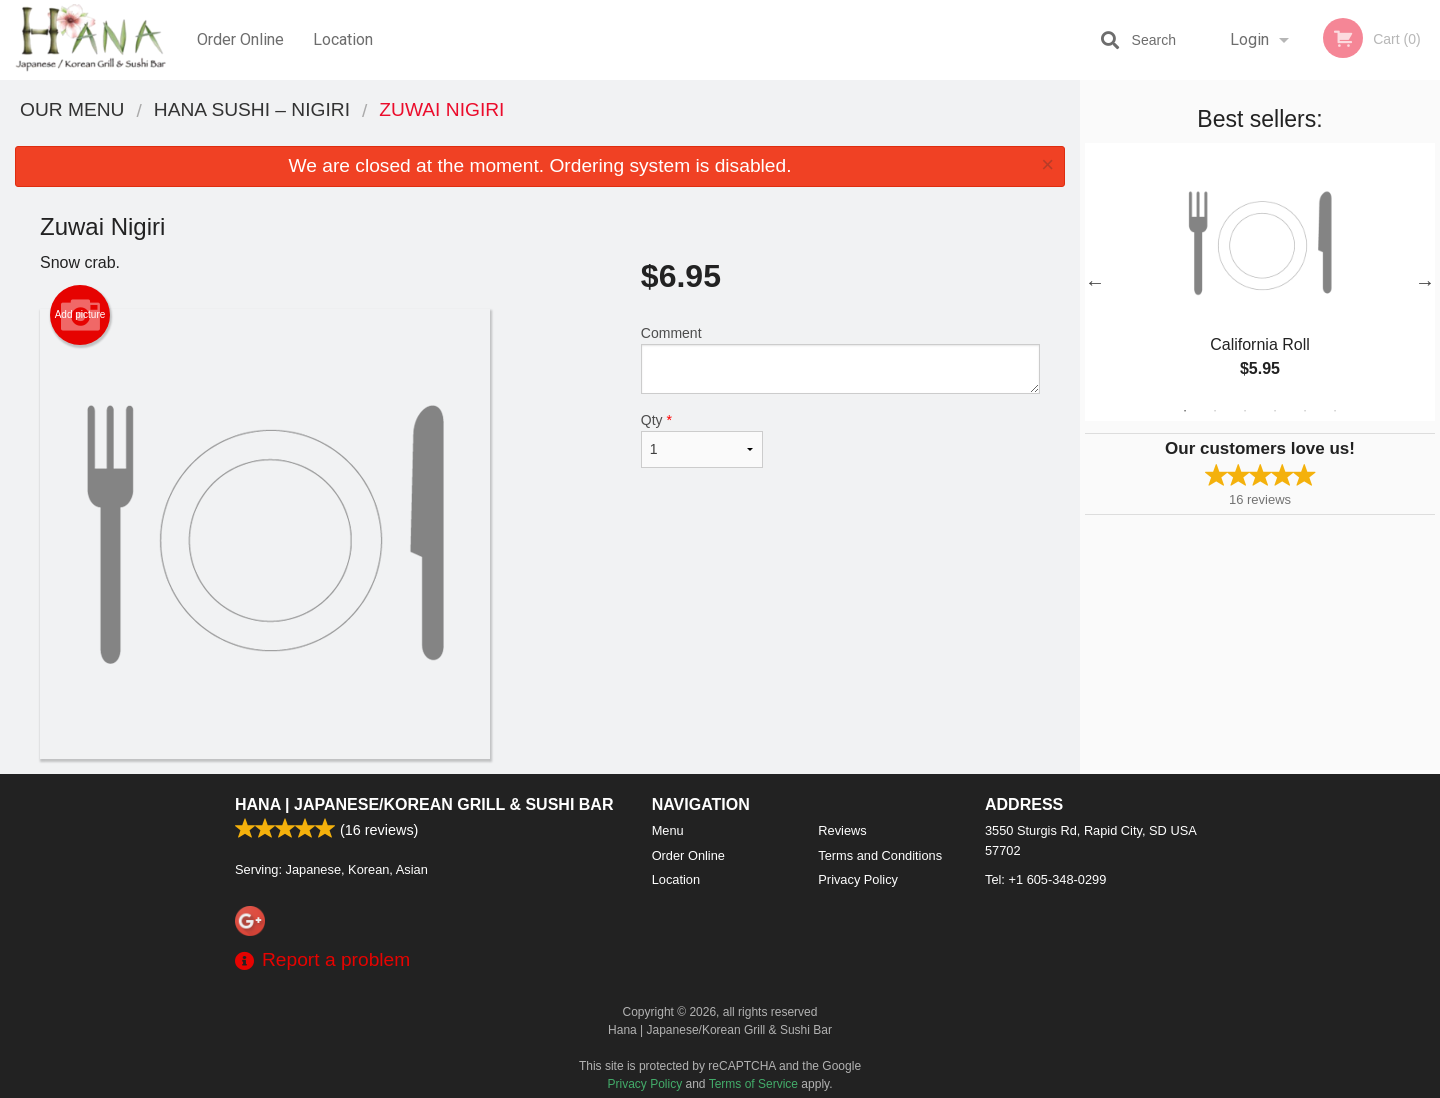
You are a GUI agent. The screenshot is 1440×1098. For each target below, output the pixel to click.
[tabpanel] (1260, 282)
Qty (702, 440)
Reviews (842, 830)
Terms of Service (753, 1084)
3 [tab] (1245, 411)
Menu (668, 830)
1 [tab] (1185, 411)
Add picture (80, 315)
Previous (1095, 282)
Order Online (240, 39)
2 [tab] (1215, 411)
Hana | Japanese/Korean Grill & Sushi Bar (424, 804)
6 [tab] (1335, 411)
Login (1249, 39)
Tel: (1045, 879)
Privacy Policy (858, 879)
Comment (840, 359)
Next (1425, 282)
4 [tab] (1275, 411)
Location (343, 39)
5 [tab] (1305, 411)
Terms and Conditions (880, 855)
